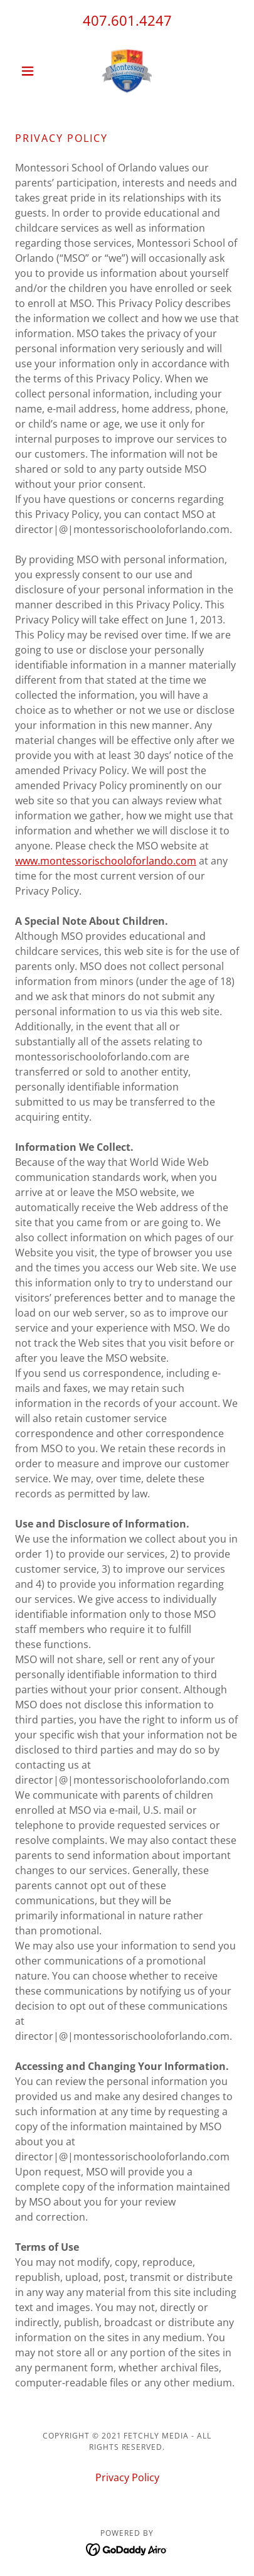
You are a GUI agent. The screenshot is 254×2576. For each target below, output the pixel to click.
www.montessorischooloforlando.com (105, 861)
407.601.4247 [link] (127, 20)
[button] (32, 71)
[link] (127, 71)
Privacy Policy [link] (127, 2477)
